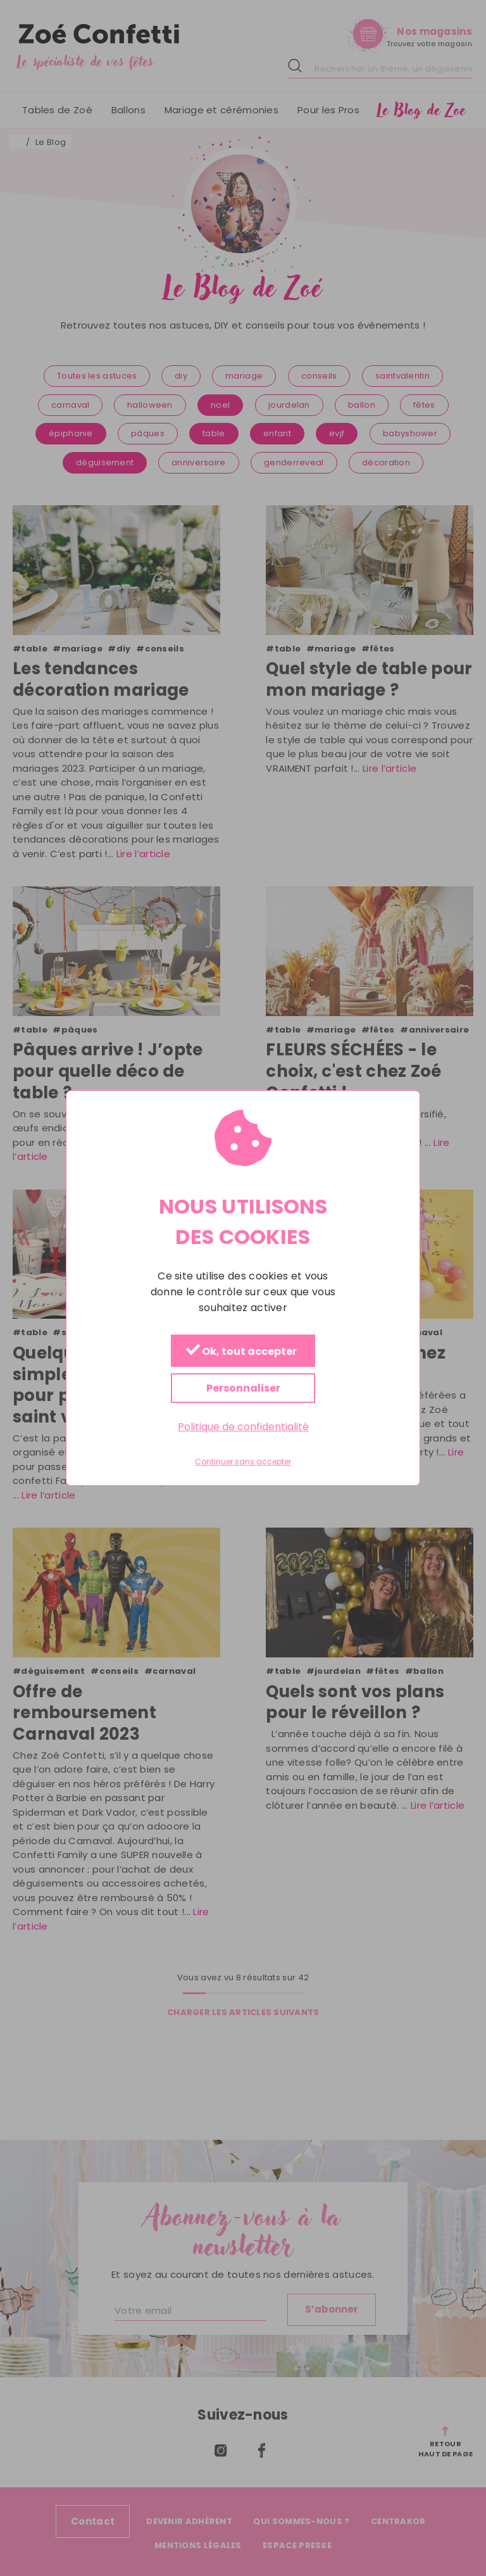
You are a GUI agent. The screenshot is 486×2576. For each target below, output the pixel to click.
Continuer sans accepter (243, 1461)
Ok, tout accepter (241, 1351)
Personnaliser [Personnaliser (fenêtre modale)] (243, 1388)
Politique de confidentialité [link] (243, 1426)
